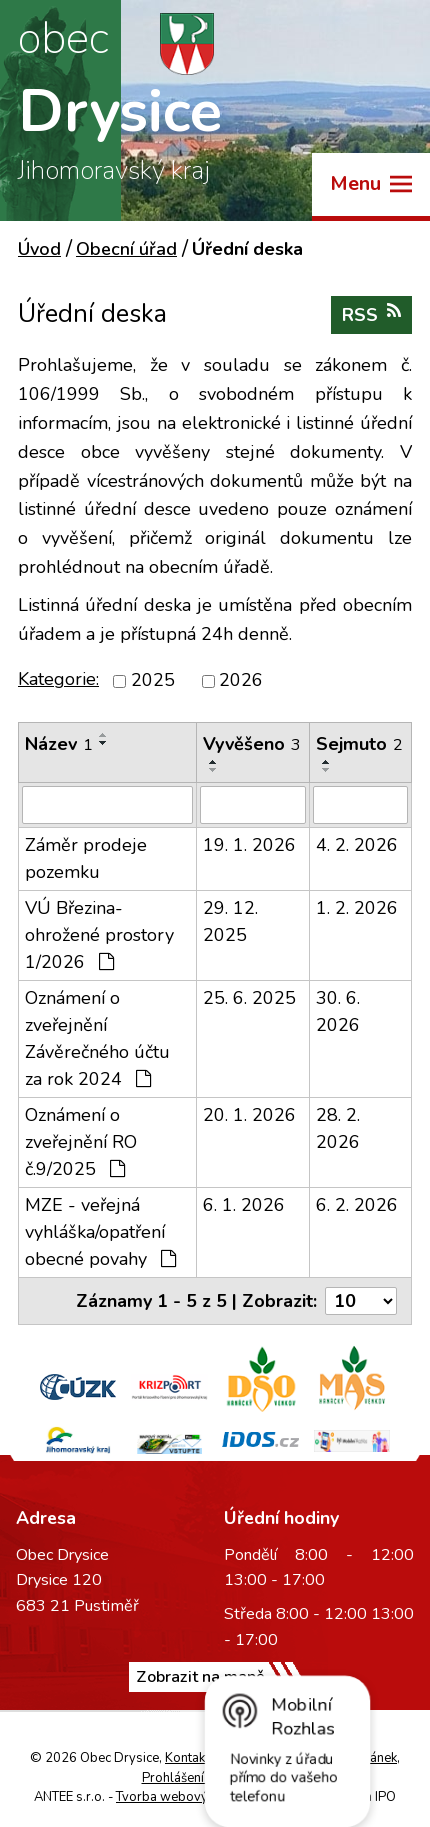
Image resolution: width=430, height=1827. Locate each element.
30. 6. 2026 (338, 1011)
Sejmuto (359, 744)
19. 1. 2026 (249, 845)
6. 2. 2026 (357, 1205)
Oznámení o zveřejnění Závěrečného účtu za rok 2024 (97, 1038)
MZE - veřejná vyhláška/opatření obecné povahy (100, 1232)
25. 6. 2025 (249, 998)
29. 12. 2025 (230, 921)
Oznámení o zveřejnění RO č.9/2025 (81, 1142)
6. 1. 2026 (244, 1205)
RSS (371, 314)
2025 (153, 681)
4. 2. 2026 (357, 845)
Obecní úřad (126, 249)
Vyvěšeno (252, 744)
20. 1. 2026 (249, 1115)
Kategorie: (58, 679)
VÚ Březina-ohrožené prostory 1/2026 (99, 935)
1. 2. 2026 (357, 908)
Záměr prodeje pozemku (86, 858)
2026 (241, 681)
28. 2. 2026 (338, 1128)
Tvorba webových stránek (191, 1797)
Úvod (39, 249)
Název (59, 744)
